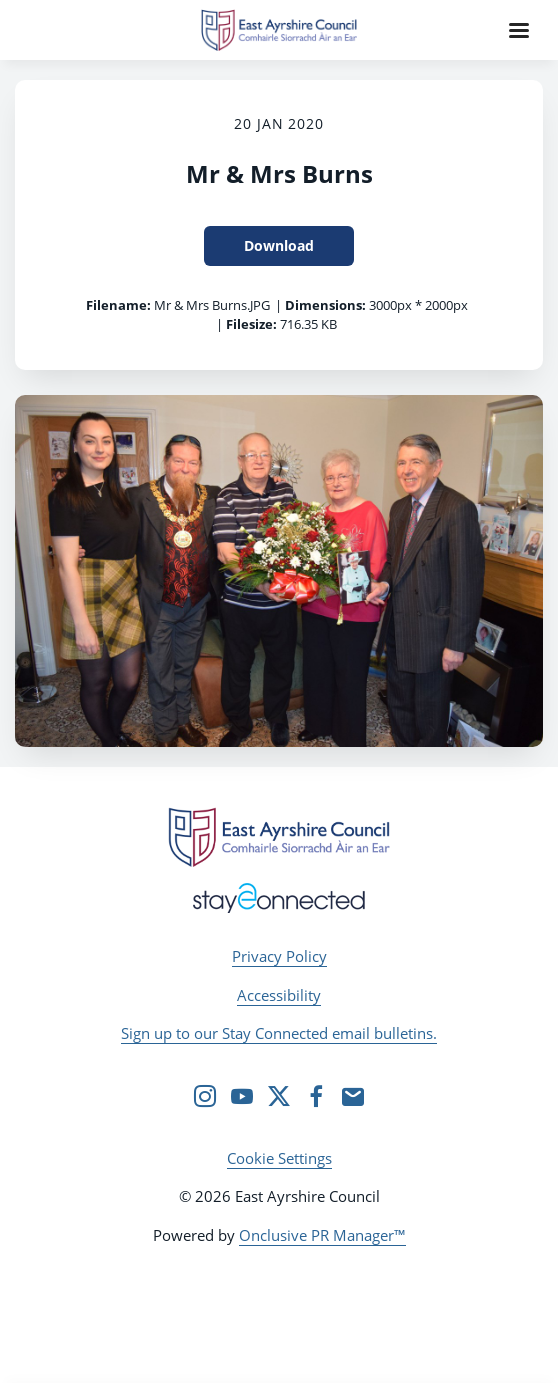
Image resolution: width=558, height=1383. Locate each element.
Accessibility (279, 995)
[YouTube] (242, 1096)
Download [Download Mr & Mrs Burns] (279, 245)
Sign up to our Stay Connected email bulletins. (279, 1033)
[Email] (353, 1096)
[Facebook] (316, 1096)
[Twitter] (279, 1096)
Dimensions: (325, 305)
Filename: (118, 305)
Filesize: (251, 324)
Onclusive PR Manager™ (322, 1235)
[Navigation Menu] (519, 30)
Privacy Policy (279, 956)
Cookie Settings (279, 1158)
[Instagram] (205, 1096)
